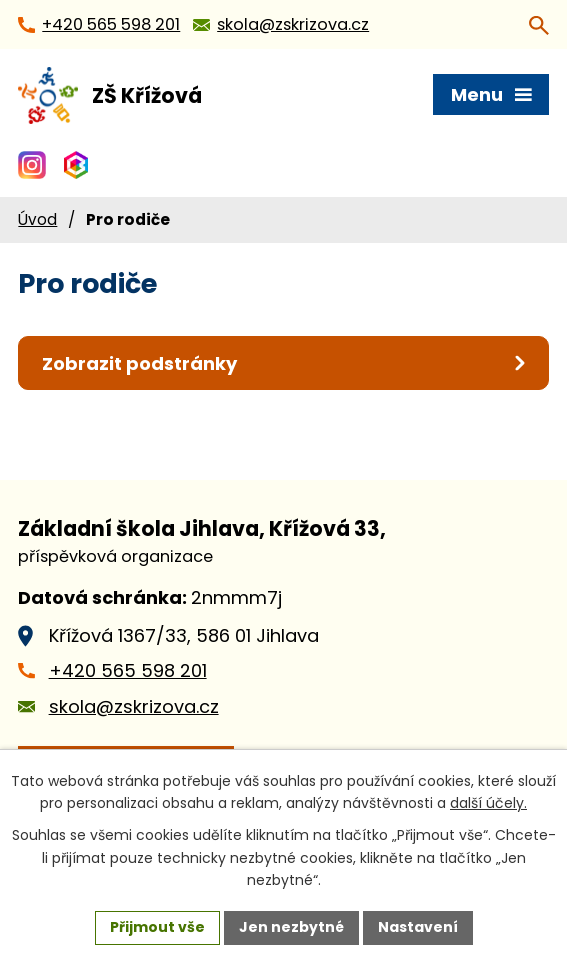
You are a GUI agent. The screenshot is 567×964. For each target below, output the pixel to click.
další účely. (488, 803)
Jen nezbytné (291, 927)
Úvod (37, 219)
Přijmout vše (157, 927)
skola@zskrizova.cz (134, 706)
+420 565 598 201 (128, 670)
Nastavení (418, 927)
